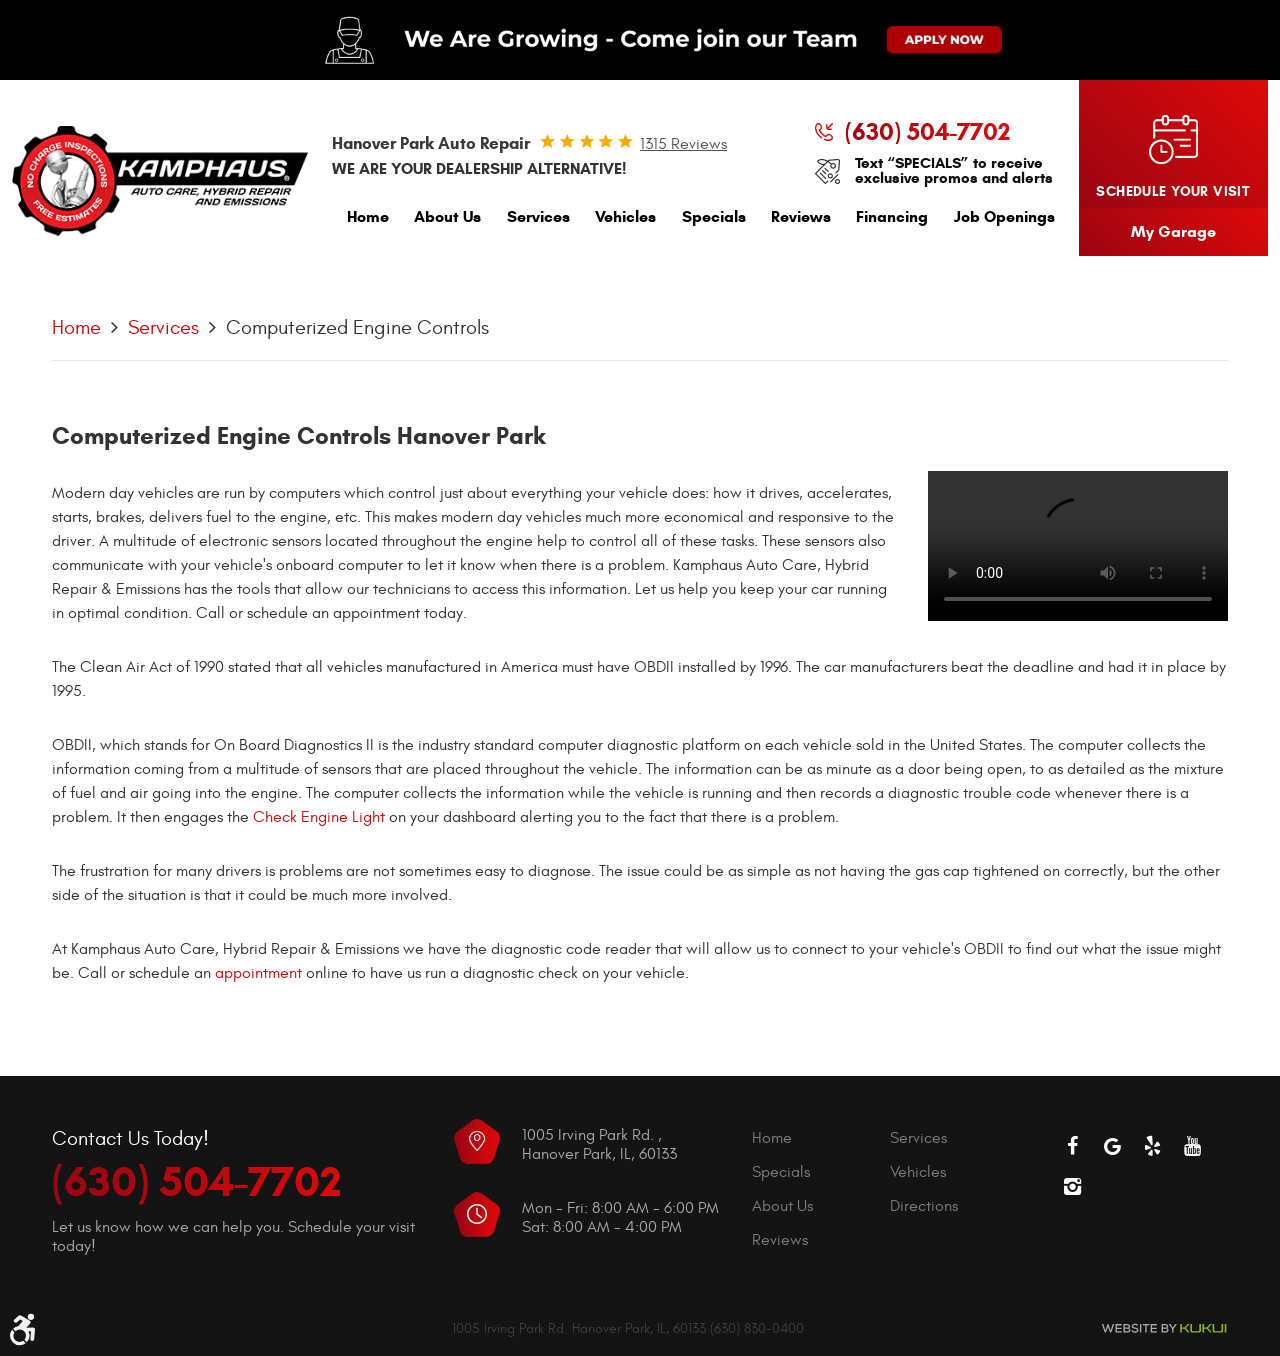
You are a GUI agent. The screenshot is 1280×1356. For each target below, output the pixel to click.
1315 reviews (683, 144)
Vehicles (625, 216)
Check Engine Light (319, 817)
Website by (1164, 1328)
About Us (447, 216)
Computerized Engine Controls (357, 327)
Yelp (1152, 1146)
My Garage (1173, 231)
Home (368, 216)
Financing (892, 216)
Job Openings (1004, 216)
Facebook (1072, 1146)
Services (538, 216)
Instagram (1072, 1186)
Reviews (801, 216)
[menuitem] (368, 221)
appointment (258, 973)
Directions (924, 1206)
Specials (714, 216)
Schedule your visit (1173, 191)
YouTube (1192, 1146)
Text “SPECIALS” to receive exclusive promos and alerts (954, 171)
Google (1112, 1146)
